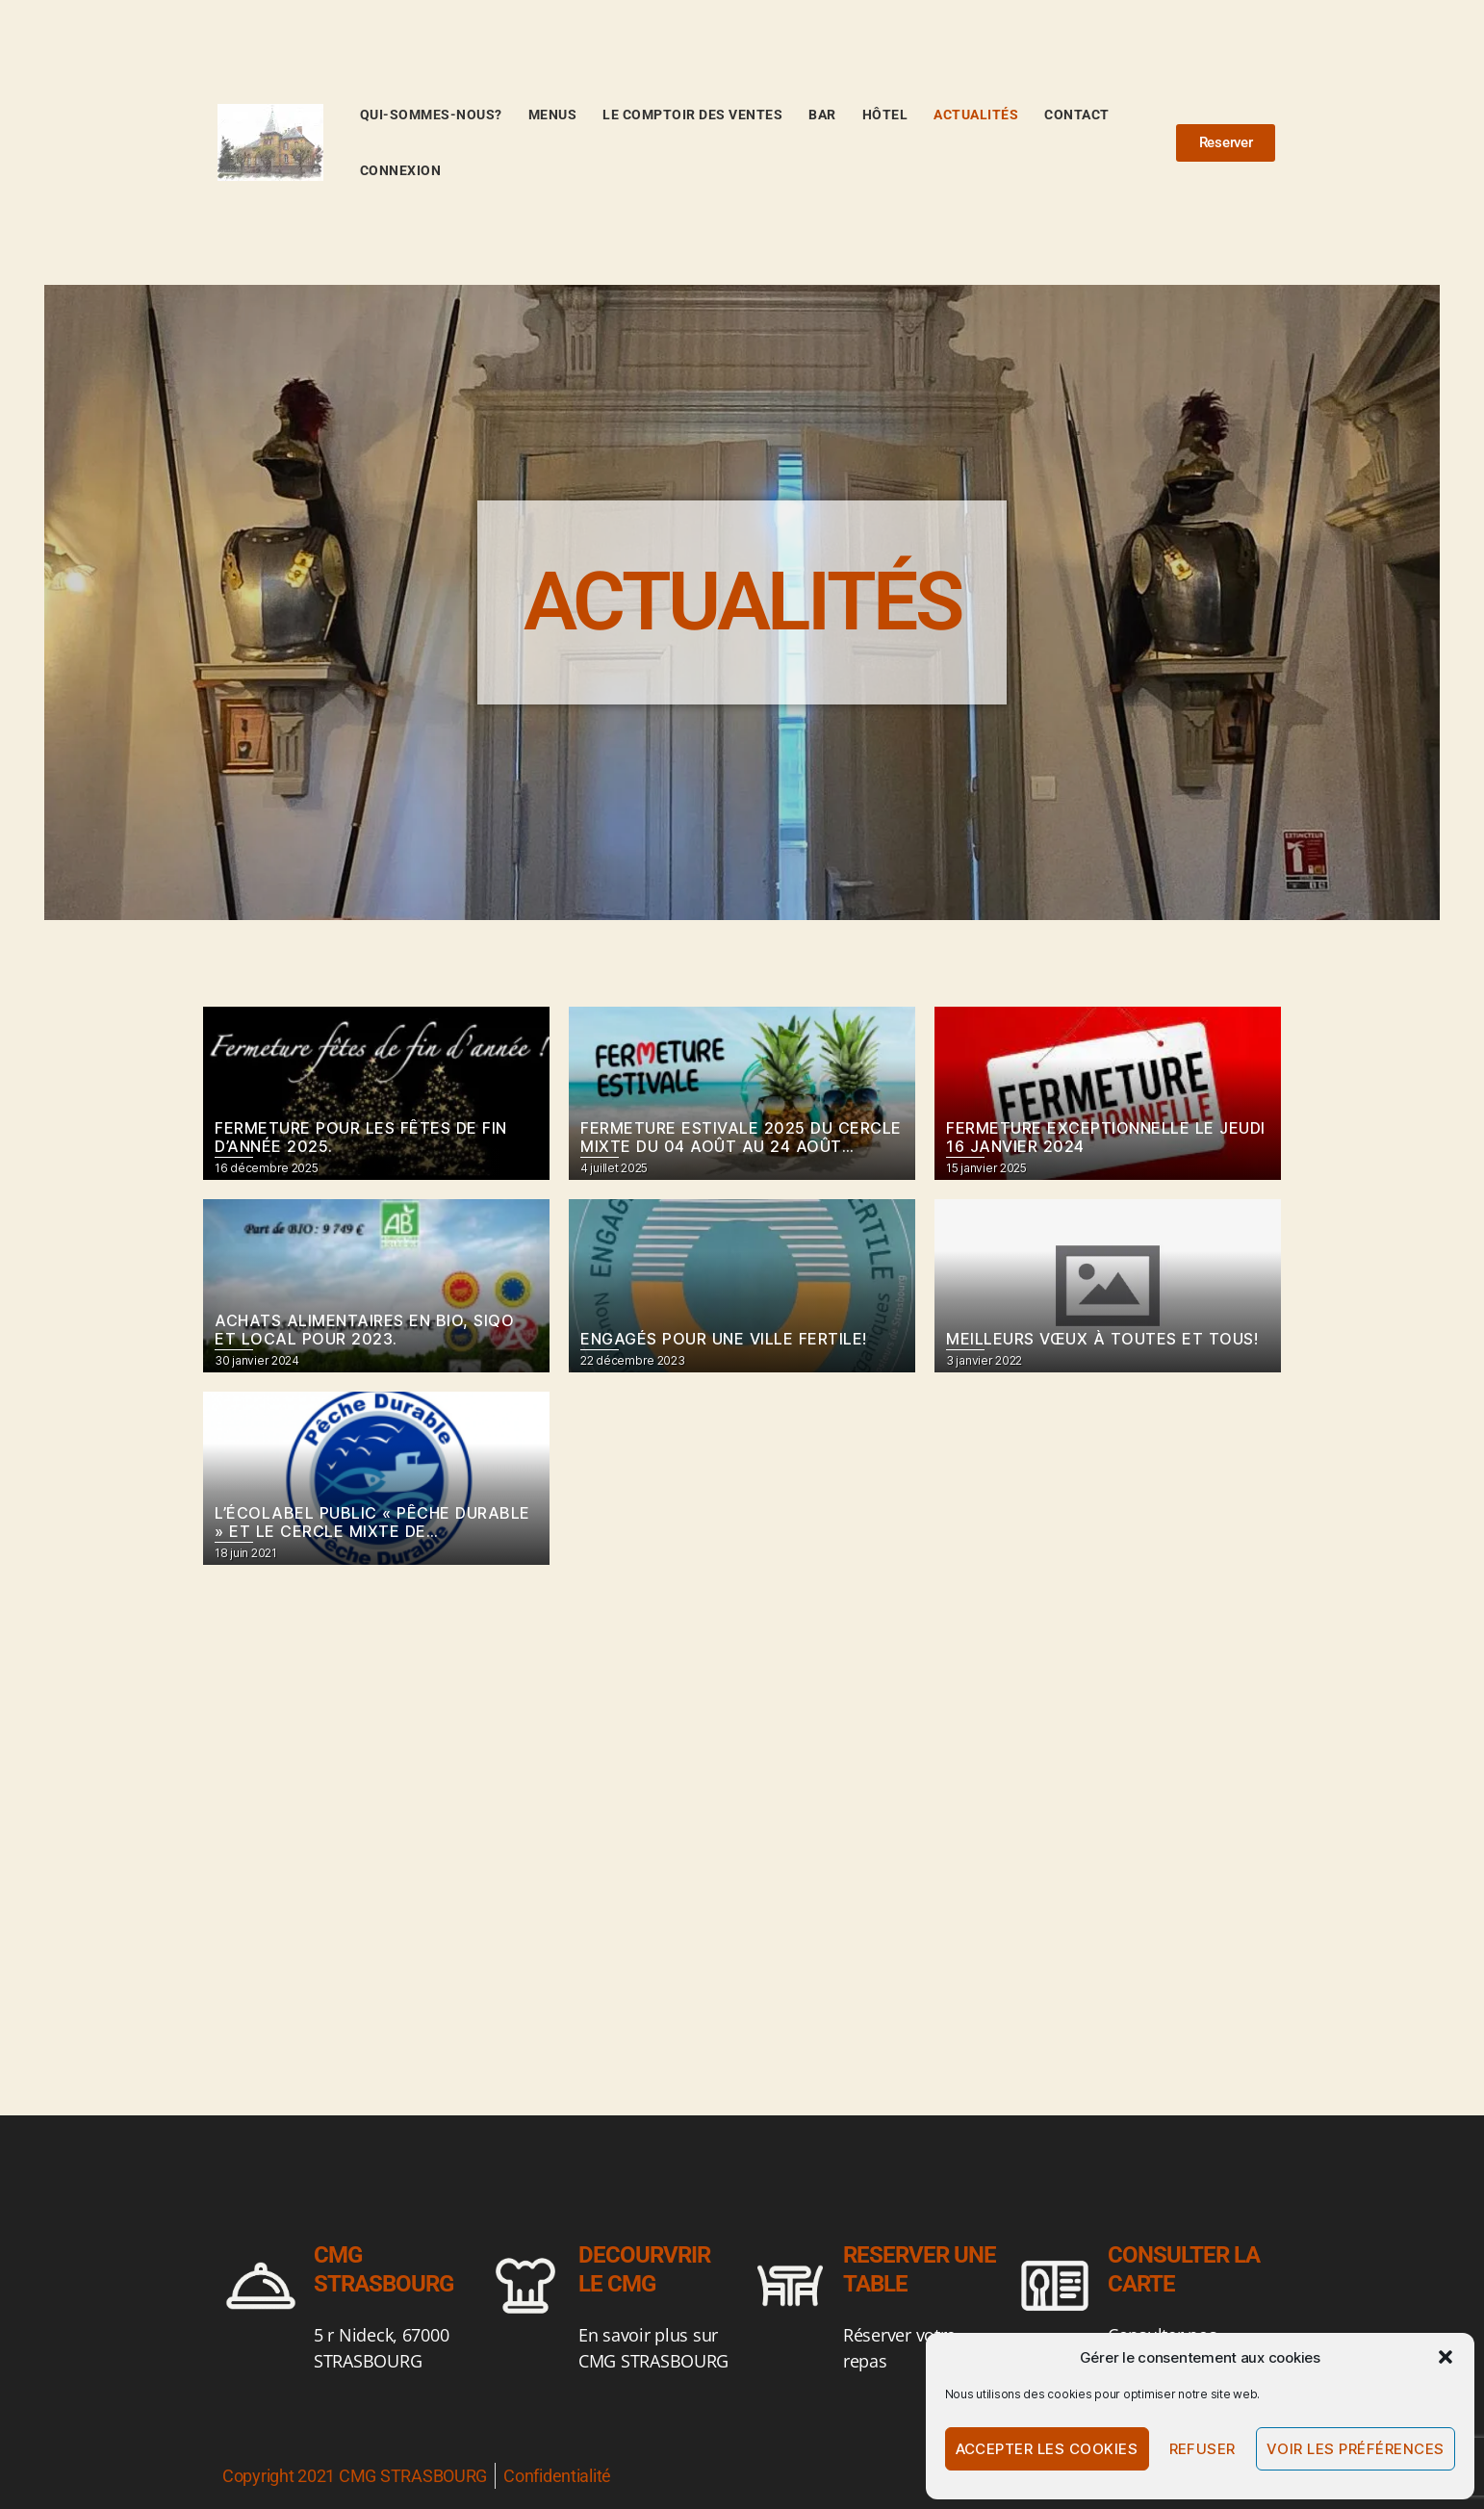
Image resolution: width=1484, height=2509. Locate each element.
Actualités (976, 114)
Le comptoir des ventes (692, 114)
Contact (1077, 114)
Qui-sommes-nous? (431, 114)
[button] (1445, 2357)
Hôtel (885, 114)
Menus (552, 114)
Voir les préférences (1356, 2449)
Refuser (1203, 2449)
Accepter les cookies (1047, 2449)
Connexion (401, 170)
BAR (822, 114)
